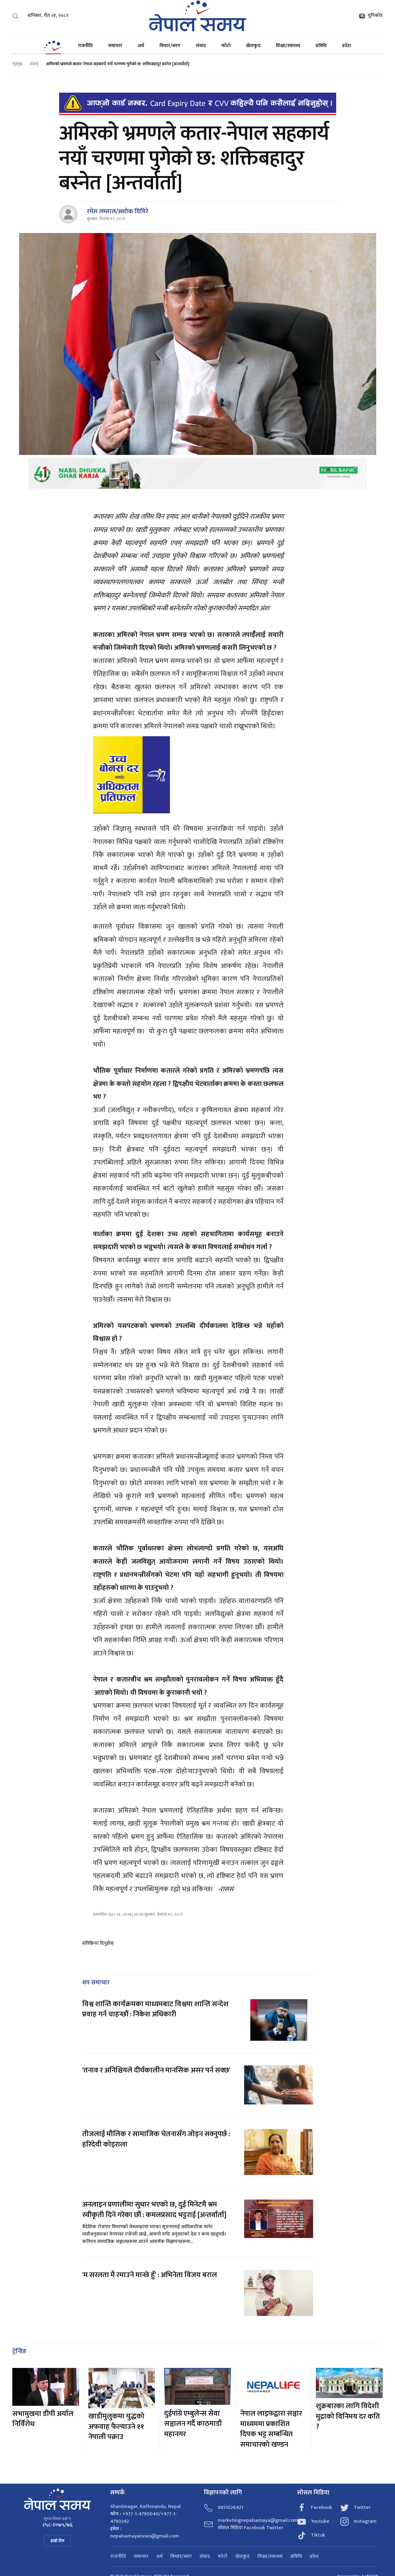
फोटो (226, 46)
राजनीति (85, 46)
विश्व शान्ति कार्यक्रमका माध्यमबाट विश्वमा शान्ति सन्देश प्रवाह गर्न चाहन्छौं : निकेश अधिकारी (155, 2009)
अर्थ (141, 46)
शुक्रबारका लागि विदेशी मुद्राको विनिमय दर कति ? (348, 2416)
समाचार (115, 46)
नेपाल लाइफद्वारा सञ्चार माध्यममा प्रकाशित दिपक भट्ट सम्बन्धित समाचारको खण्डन (271, 2429)
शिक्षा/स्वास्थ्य (288, 46)
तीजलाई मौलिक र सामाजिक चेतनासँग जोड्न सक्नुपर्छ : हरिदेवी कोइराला (156, 2139)
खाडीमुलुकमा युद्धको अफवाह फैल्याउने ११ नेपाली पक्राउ (116, 2426)
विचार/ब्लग (169, 46)
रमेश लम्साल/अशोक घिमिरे (117, 211)
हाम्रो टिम (57, 2540)
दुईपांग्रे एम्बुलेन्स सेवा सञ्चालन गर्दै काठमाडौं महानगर (193, 2423)
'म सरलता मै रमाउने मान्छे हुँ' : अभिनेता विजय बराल (149, 2275)
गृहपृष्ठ (17, 63)
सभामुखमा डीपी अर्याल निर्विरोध (43, 2419)
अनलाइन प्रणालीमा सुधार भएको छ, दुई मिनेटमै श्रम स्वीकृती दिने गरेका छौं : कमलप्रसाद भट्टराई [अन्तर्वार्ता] (154, 2209)
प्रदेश (346, 46)
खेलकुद (253, 46)
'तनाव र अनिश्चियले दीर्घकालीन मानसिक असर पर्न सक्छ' (156, 2070)
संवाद (201, 46)
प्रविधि (321, 46)
